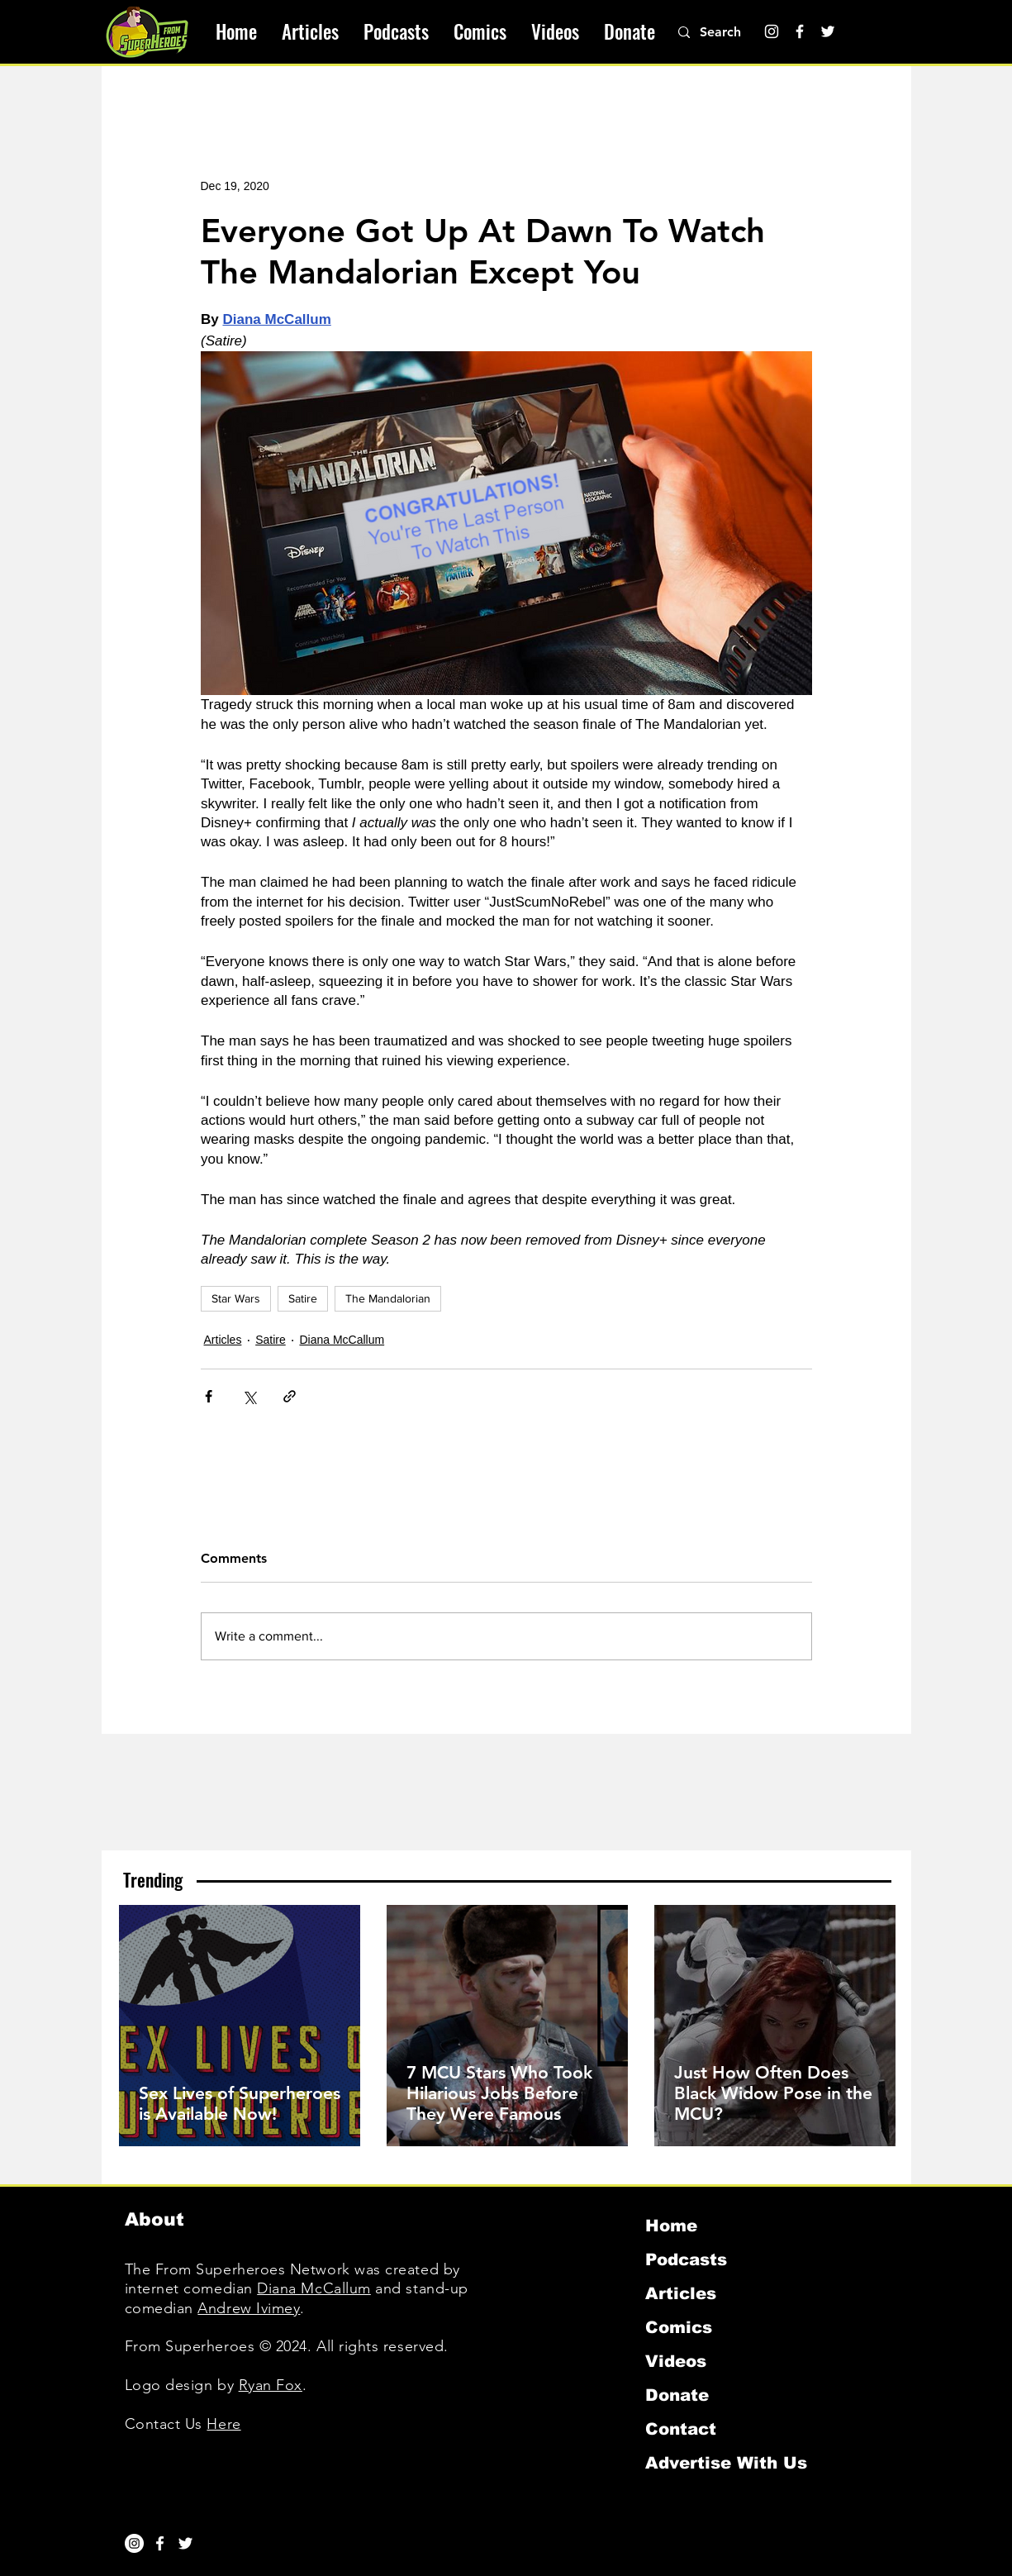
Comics (678, 2327)
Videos (675, 2361)
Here (223, 2424)
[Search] (729, 32)
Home (671, 2226)
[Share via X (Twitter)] (249, 1396)
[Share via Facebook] (208, 1396)
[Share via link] (289, 1396)
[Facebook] (800, 31)
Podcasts (686, 2259)
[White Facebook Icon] (159, 2543)
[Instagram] (772, 31)
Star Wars (235, 1298)
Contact (680, 2429)
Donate (677, 2395)
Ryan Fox (270, 2385)
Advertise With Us (726, 2463)
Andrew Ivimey (248, 2308)
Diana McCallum (341, 1339)
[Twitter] (828, 31)
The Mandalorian (387, 1298)
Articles (223, 1339)
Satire (302, 1298)
